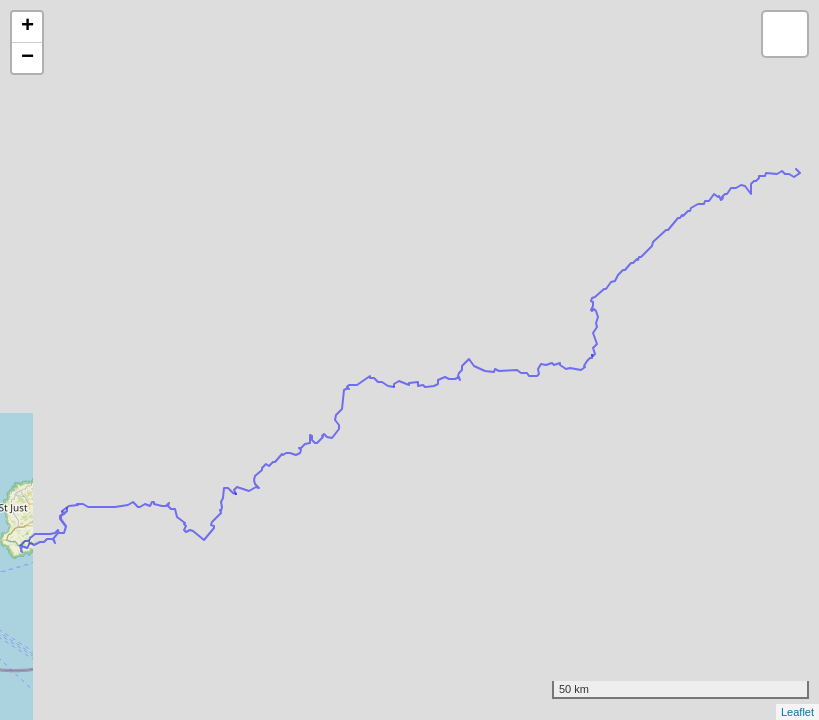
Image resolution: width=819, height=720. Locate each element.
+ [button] (27, 27)
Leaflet (797, 712)
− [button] (27, 58)
